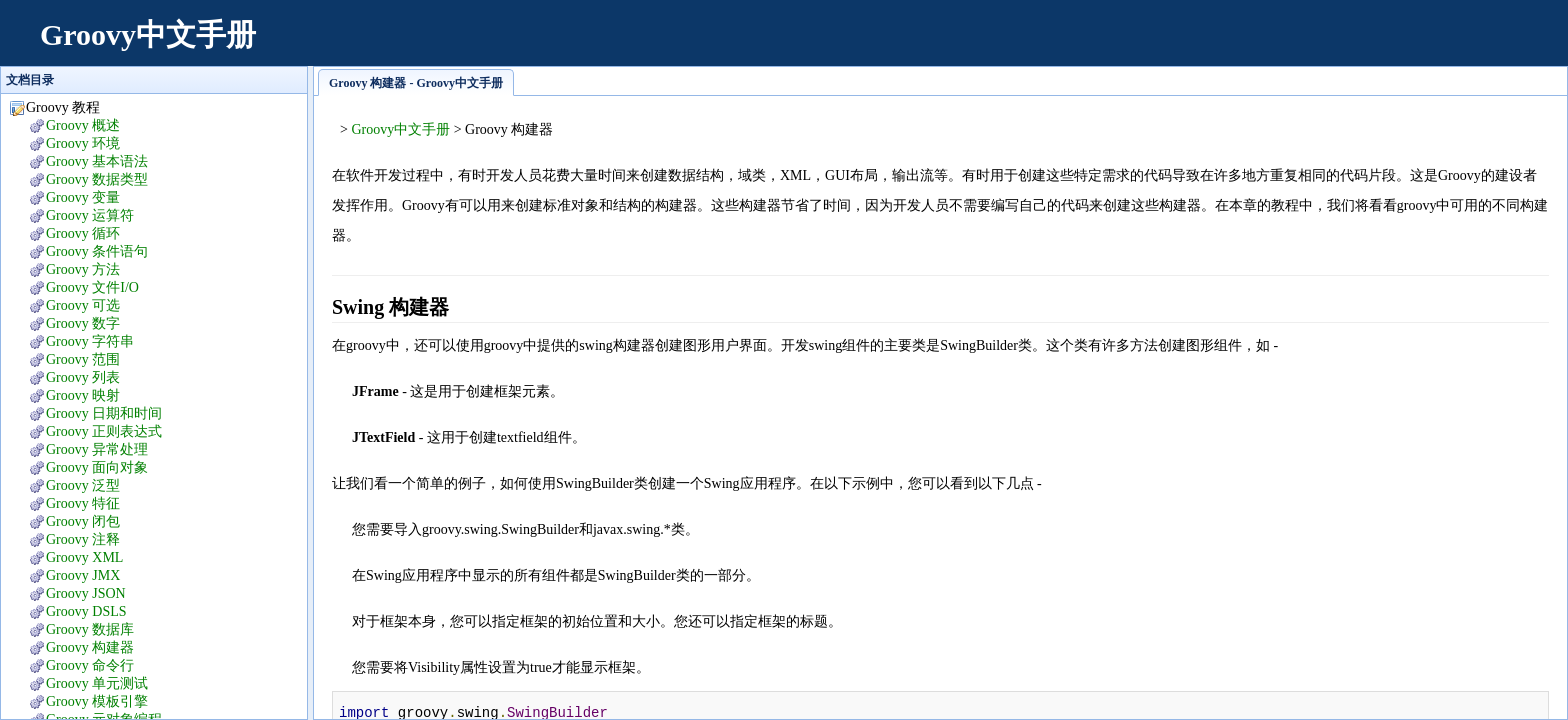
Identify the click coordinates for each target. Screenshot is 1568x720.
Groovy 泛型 (83, 485)
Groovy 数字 (83, 323)
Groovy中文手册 (148, 34)
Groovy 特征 (83, 503)
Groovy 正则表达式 (104, 431)
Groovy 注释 (83, 539)
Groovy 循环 (83, 233)
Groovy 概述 (83, 125)
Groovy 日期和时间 (104, 413)
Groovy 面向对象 (97, 467)
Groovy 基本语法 (97, 161)
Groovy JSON (86, 593)
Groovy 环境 (83, 143)
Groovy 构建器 (90, 647)
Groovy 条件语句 (97, 251)
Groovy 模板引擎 (97, 701)
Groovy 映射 (83, 395)
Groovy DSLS (86, 611)
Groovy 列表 (83, 377)
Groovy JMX (83, 575)
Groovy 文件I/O (92, 287)
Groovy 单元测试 (97, 683)
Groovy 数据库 (90, 629)
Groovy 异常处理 (97, 449)
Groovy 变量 (83, 197)
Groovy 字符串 (90, 341)
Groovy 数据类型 (97, 179)
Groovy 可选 (83, 305)
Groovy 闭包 (83, 521)
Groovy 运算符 (90, 215)
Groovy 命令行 (90, 665)
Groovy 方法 (83, 269)
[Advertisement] (1184, 45)
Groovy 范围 (83, 359)
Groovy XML (84, 557)
